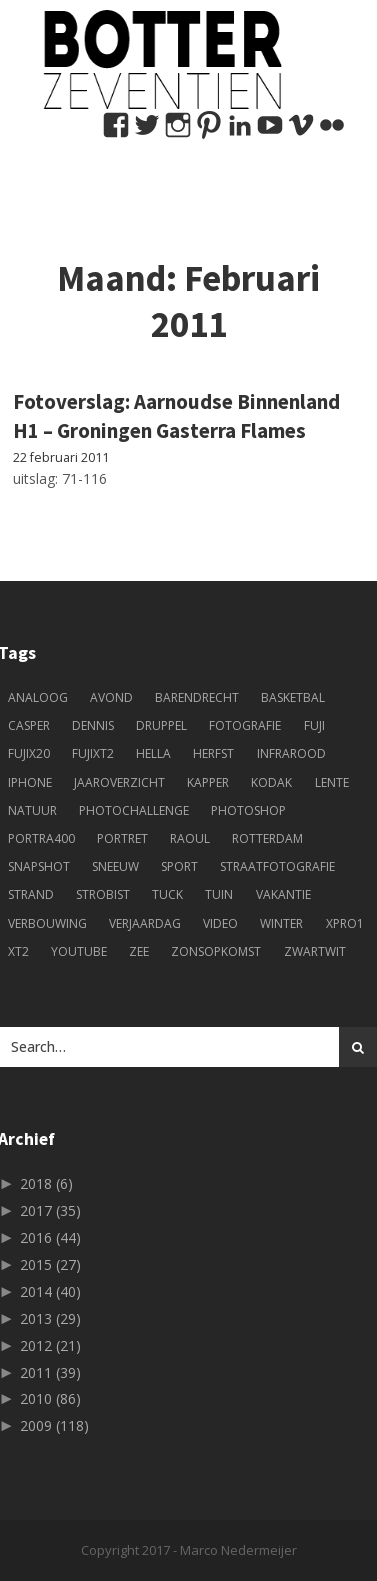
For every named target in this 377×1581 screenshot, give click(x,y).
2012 (50, 1345)
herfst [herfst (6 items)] (213, 753)
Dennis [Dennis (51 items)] (93, 725)
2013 (50, 1318)
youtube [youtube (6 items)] (79, 951)
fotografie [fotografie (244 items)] (245, 725)
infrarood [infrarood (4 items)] (291, 753)
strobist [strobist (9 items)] (103, 894)
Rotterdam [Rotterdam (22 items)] (267, 838)
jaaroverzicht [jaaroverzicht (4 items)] (119, 782)
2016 (50, 1237)
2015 (50, 1264)
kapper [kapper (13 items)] (208, 782)
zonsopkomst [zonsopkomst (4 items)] (216, 951)
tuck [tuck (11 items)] (167, 894)
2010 (50, 1398)
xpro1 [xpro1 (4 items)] (345, 923)
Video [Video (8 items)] (220, 923)
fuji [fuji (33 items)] (314, 725)
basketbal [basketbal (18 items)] (293, 697)
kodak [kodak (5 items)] (271, 782)
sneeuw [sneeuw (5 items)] (115, 866)
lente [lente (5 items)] (332, 782)
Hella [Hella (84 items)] (153, 753)
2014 (50, 1291)
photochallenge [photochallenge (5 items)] (134, 810)
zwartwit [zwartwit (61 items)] (315, 951)
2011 (50, 1372)
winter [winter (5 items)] (281, 923)
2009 (54, 1425)
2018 (46, 1183)
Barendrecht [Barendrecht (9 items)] (197, 697)
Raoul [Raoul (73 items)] (190, 838)
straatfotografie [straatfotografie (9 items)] (277, 866)
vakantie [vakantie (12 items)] (283, 894)
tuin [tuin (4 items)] (219, 894)
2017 (50, 1210)
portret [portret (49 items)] (122, 838)
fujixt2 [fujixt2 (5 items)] (93, 753)
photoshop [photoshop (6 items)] (248, 810)
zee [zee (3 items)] (139, 951)
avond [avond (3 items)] (111, 697)
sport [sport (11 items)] (179, 866)
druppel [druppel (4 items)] (161, 725)
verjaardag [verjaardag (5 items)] (145, 923)
